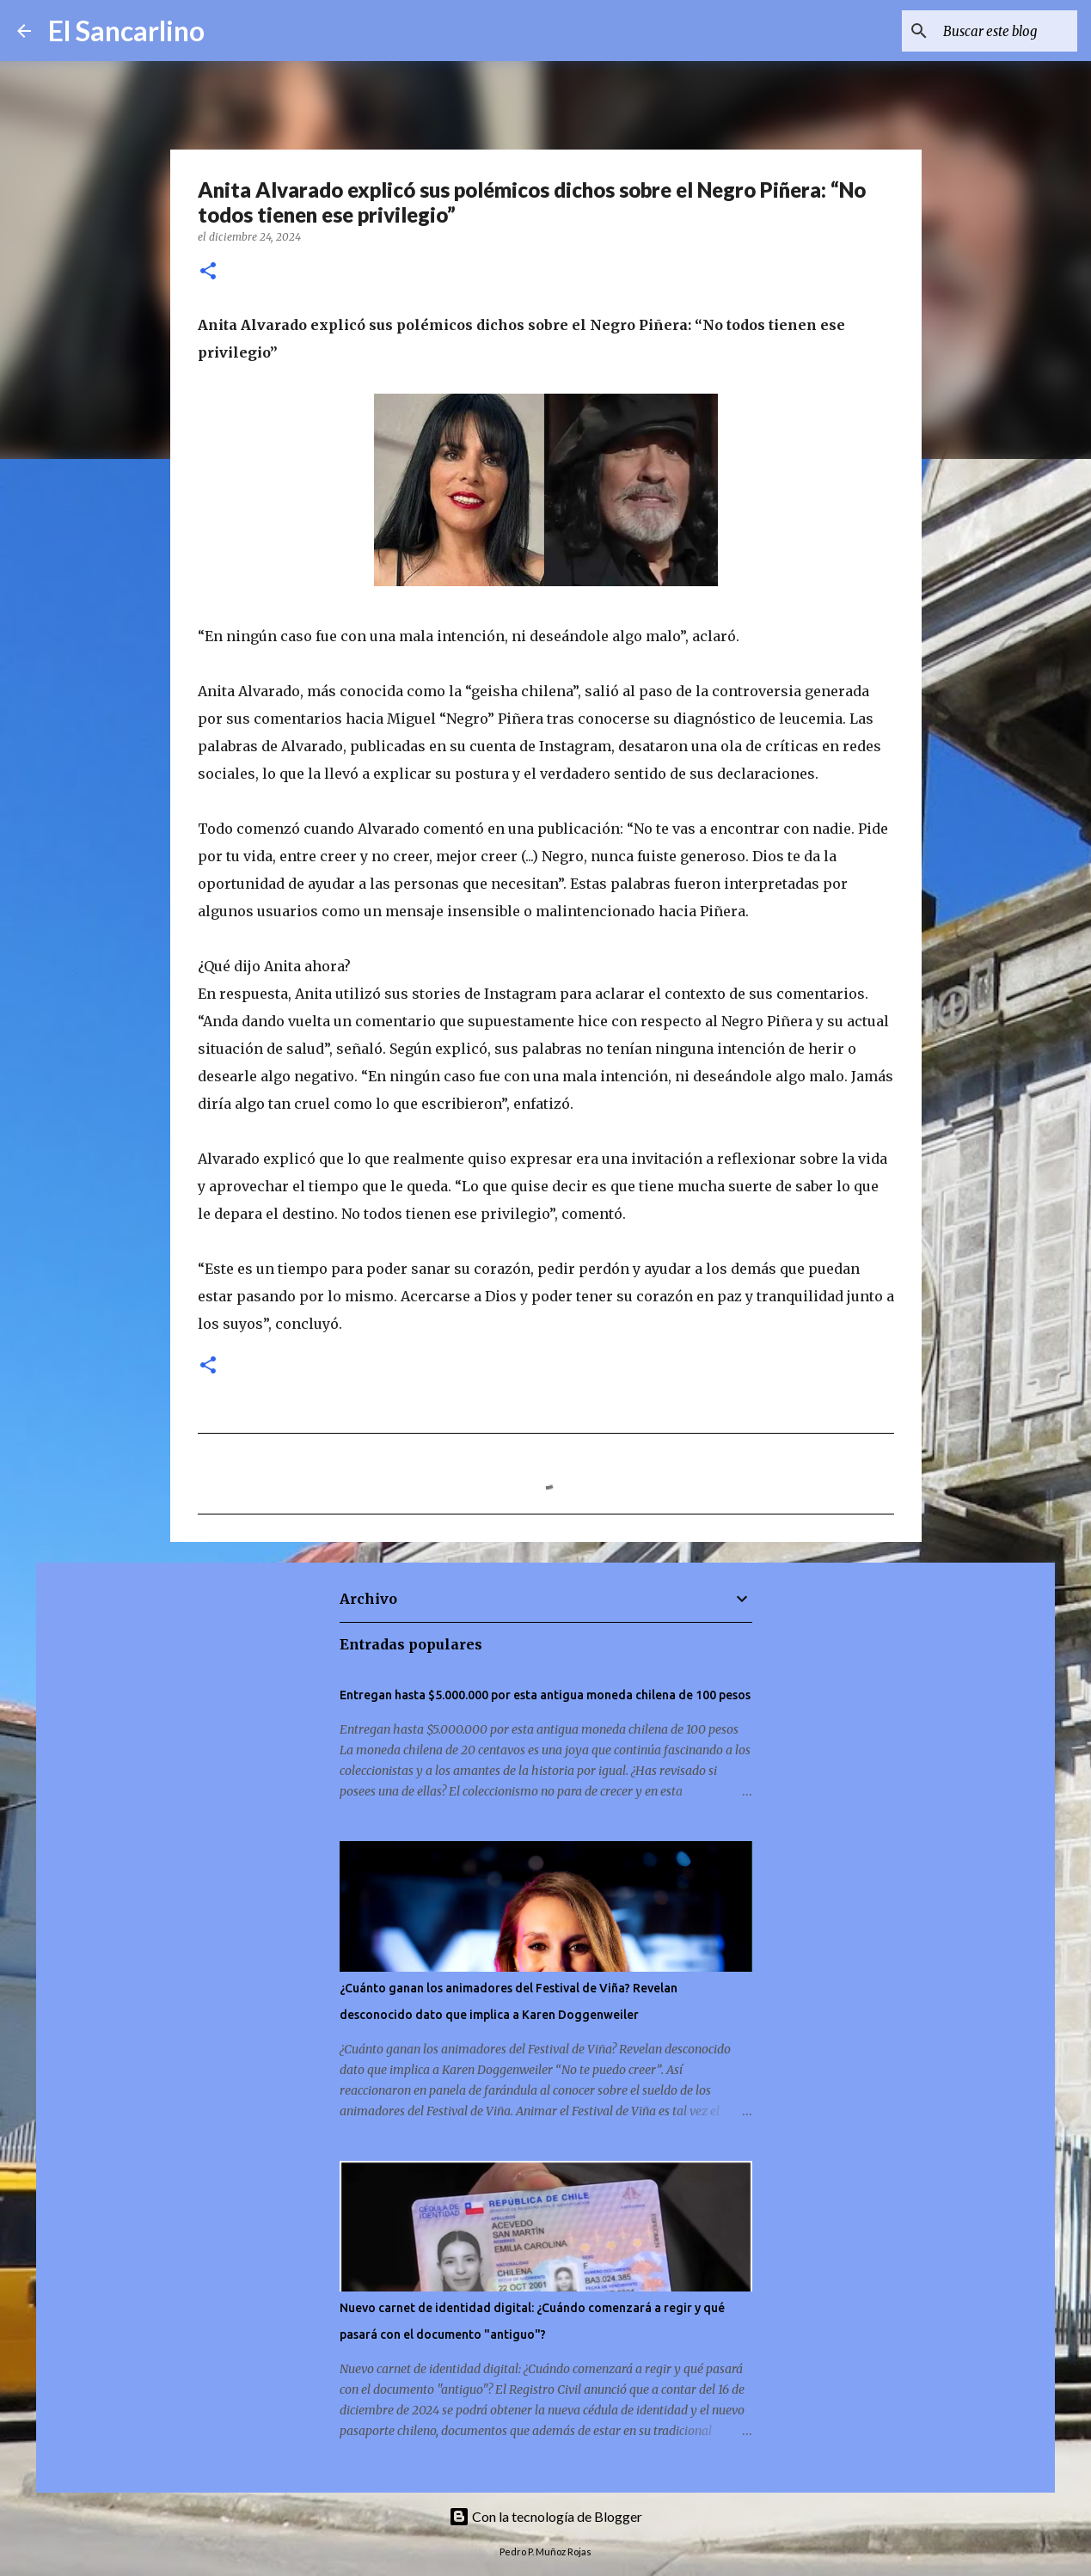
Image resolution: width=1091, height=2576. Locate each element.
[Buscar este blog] (987, 31)
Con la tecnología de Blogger (545, 2516)
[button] (208, 272)
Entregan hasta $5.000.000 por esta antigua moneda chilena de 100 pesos (545, 1695)
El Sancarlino (126, 30)
